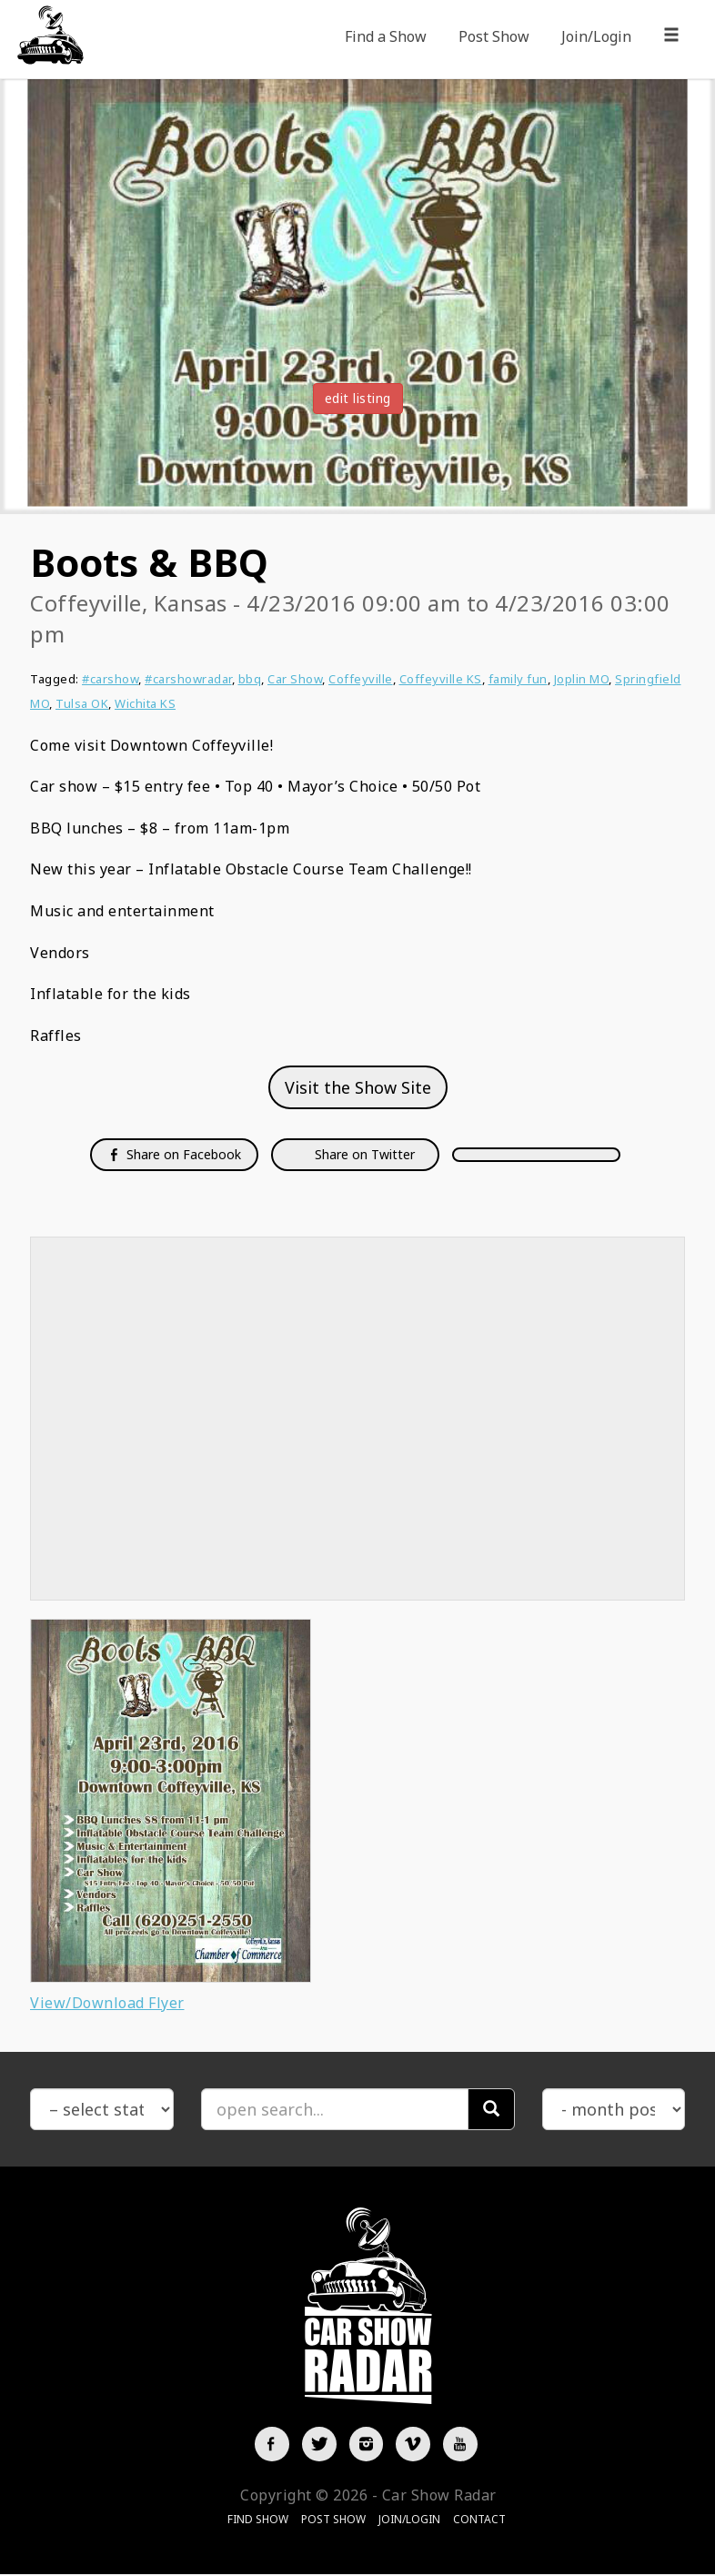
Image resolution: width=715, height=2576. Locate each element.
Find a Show (386, 36)
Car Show (294, 679)
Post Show (493, 36)
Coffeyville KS (440, 679)
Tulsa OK (81, 703)
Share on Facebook (174, 1154)
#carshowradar (188, 679)
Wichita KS (145, 703)
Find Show (257, 2521)
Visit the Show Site (358, 1087)
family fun (518, 679)
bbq (250, 679)
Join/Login (596, 36)
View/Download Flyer (107, 2003)
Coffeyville (360, 679)
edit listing (358, 398)
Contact (479, 2521)
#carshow (110, 679)
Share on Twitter (363, 1154)
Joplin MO (581, 679)
